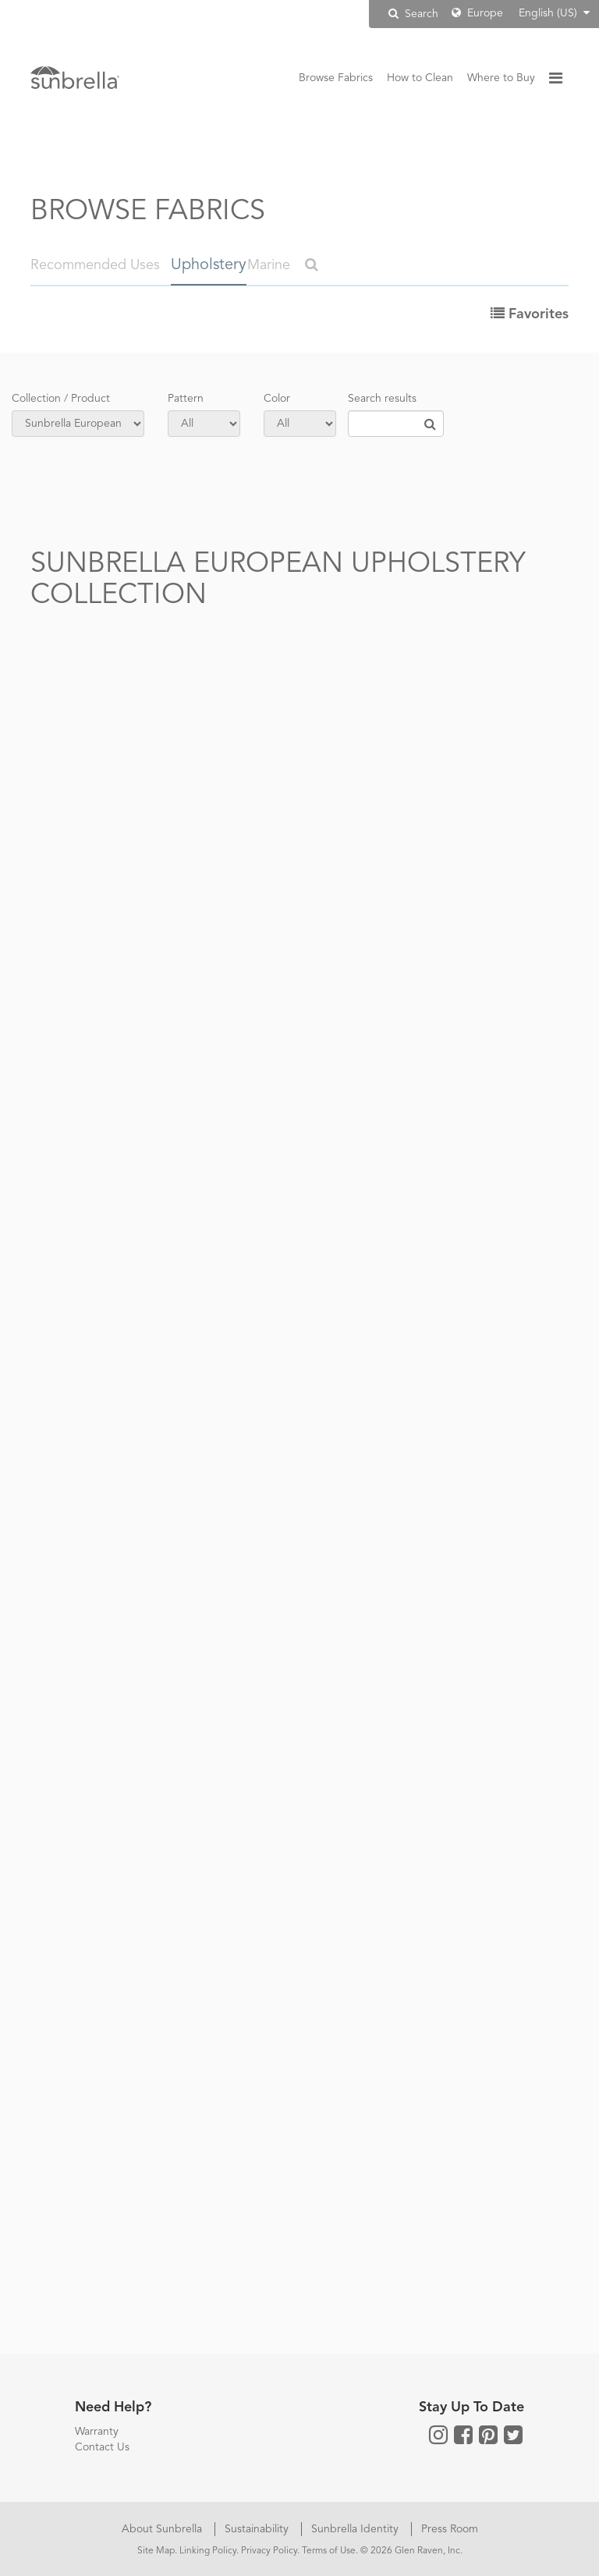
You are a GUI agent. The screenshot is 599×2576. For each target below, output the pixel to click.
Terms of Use (329, 2549)
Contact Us (102, 2445)
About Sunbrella (163, 2527)
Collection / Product (61, 397)
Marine (271, 265)
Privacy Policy (269, 2549)
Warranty (97, 2430)
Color (277, 397)
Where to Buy (501, 78)
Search (413, 14)
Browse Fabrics (336, 78)
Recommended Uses (95, 265)
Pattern (186, 397)
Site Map (156, 2549)
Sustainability (258, 2527)
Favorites (530, 313)
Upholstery (205, 265)
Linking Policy (207, 2549)
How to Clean (420, 78)
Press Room (449, 2527)
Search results (382, 397)
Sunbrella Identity (356, 2527)
